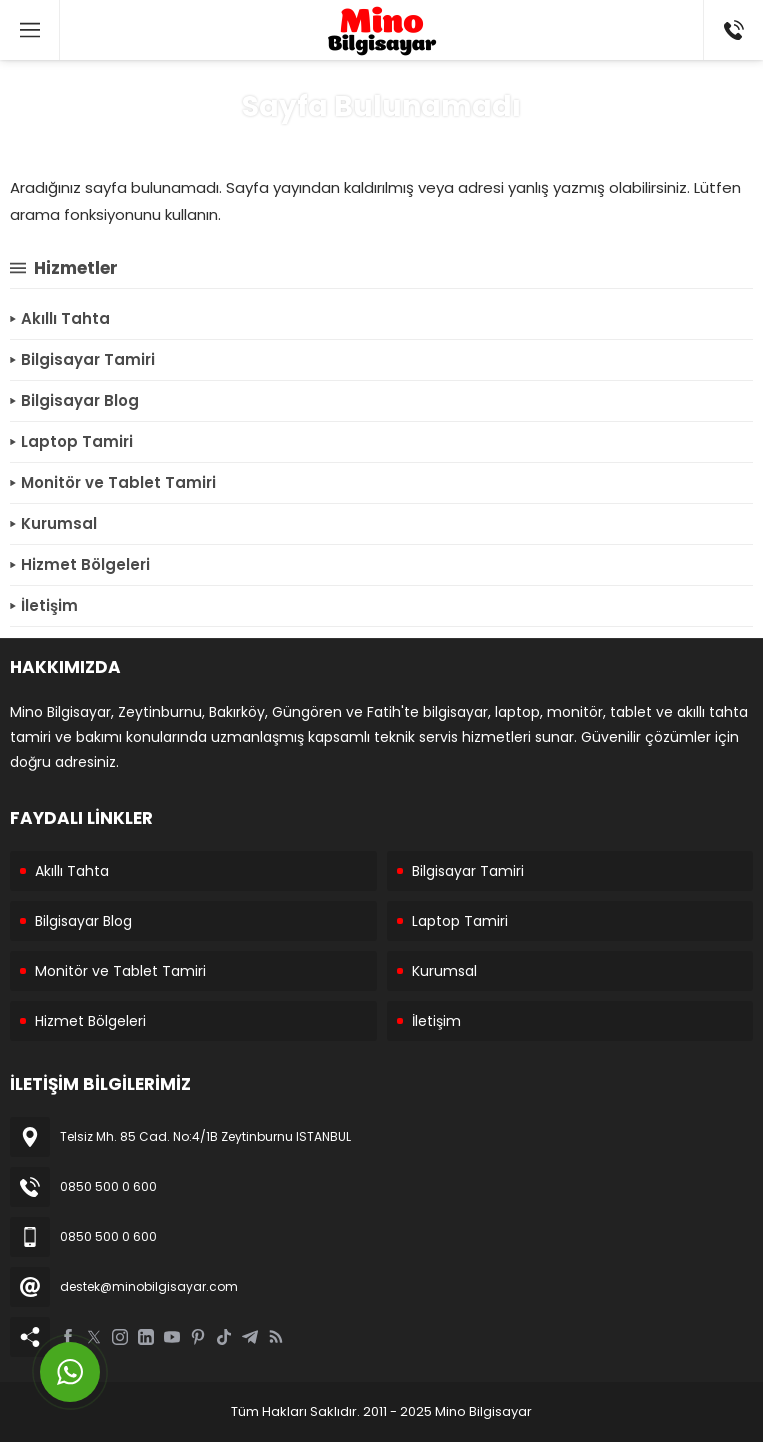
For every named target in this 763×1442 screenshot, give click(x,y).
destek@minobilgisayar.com (149, 1286)
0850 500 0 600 (108, 1186)
